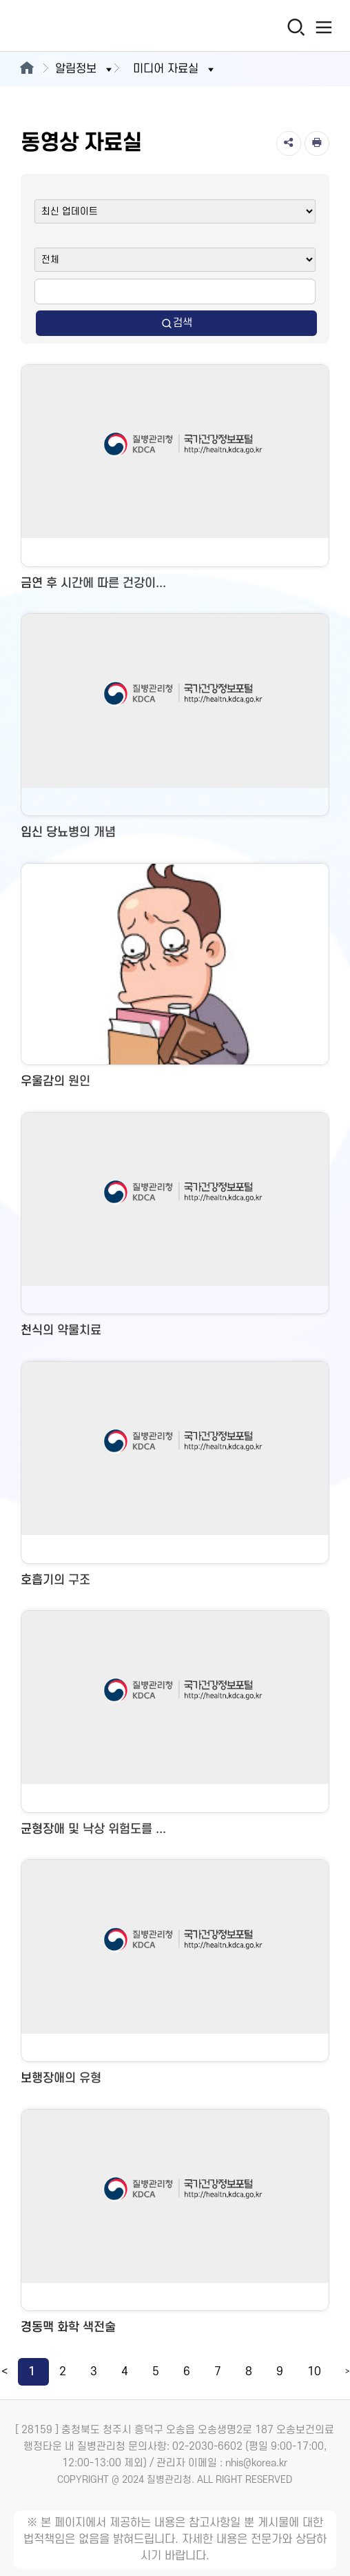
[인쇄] (317, 143)
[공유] (288, 143)
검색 (176, 323)
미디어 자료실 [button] (174, 69)
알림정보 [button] (84, 69)
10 (314, 2372)
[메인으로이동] (26, 69)
